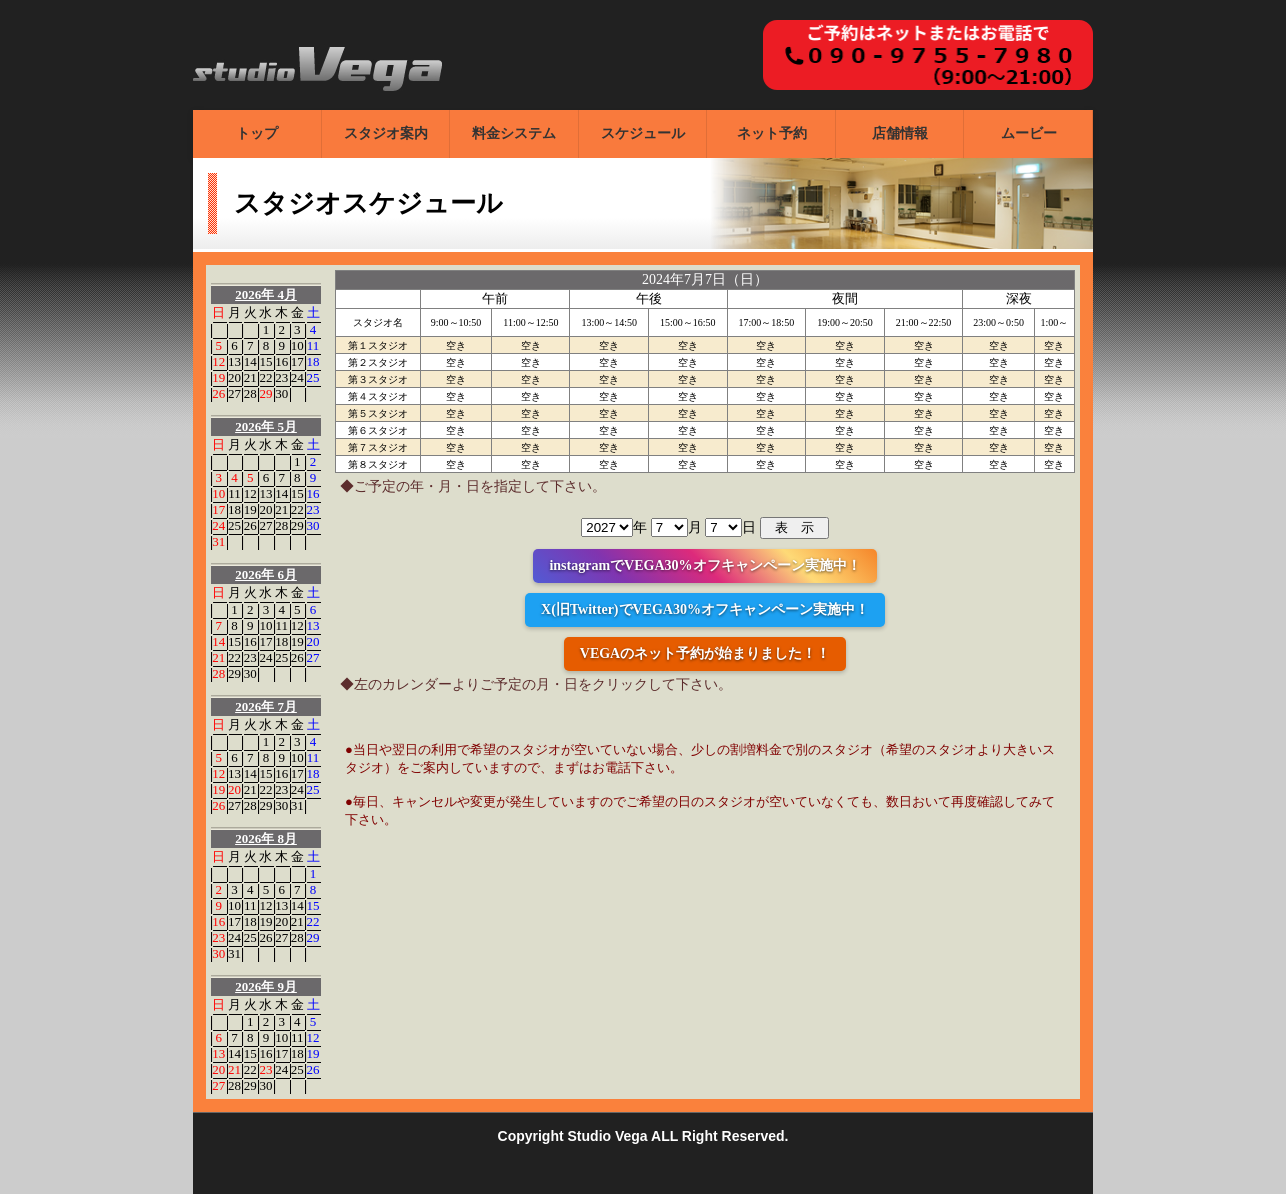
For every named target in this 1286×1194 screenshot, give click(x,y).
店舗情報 (900, 133)
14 (250, 361)
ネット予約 (772, 133)
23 (281, 377)
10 (297, 345)
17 (297, 361)
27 (234, 393)
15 (265, 361)
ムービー (1029, 133)
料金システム (514, 133)
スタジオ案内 (386, 133)
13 (234, 361)
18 (313, 361)
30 (281, 393)
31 (218, 541)
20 (234, 377)
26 (218, 393)
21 (250, 377)
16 (281, 361)
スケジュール (643, 133)
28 (250, 393)
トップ (257, 133)
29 (265, 393)
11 (313, 345)
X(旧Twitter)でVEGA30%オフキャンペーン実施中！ (705, 609)
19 (218, 377)
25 (313, 377)
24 (297, 377)
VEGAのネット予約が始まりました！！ (705, 653)
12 (218, 361)
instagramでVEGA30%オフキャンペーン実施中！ (704, 565)
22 (265, 377)
